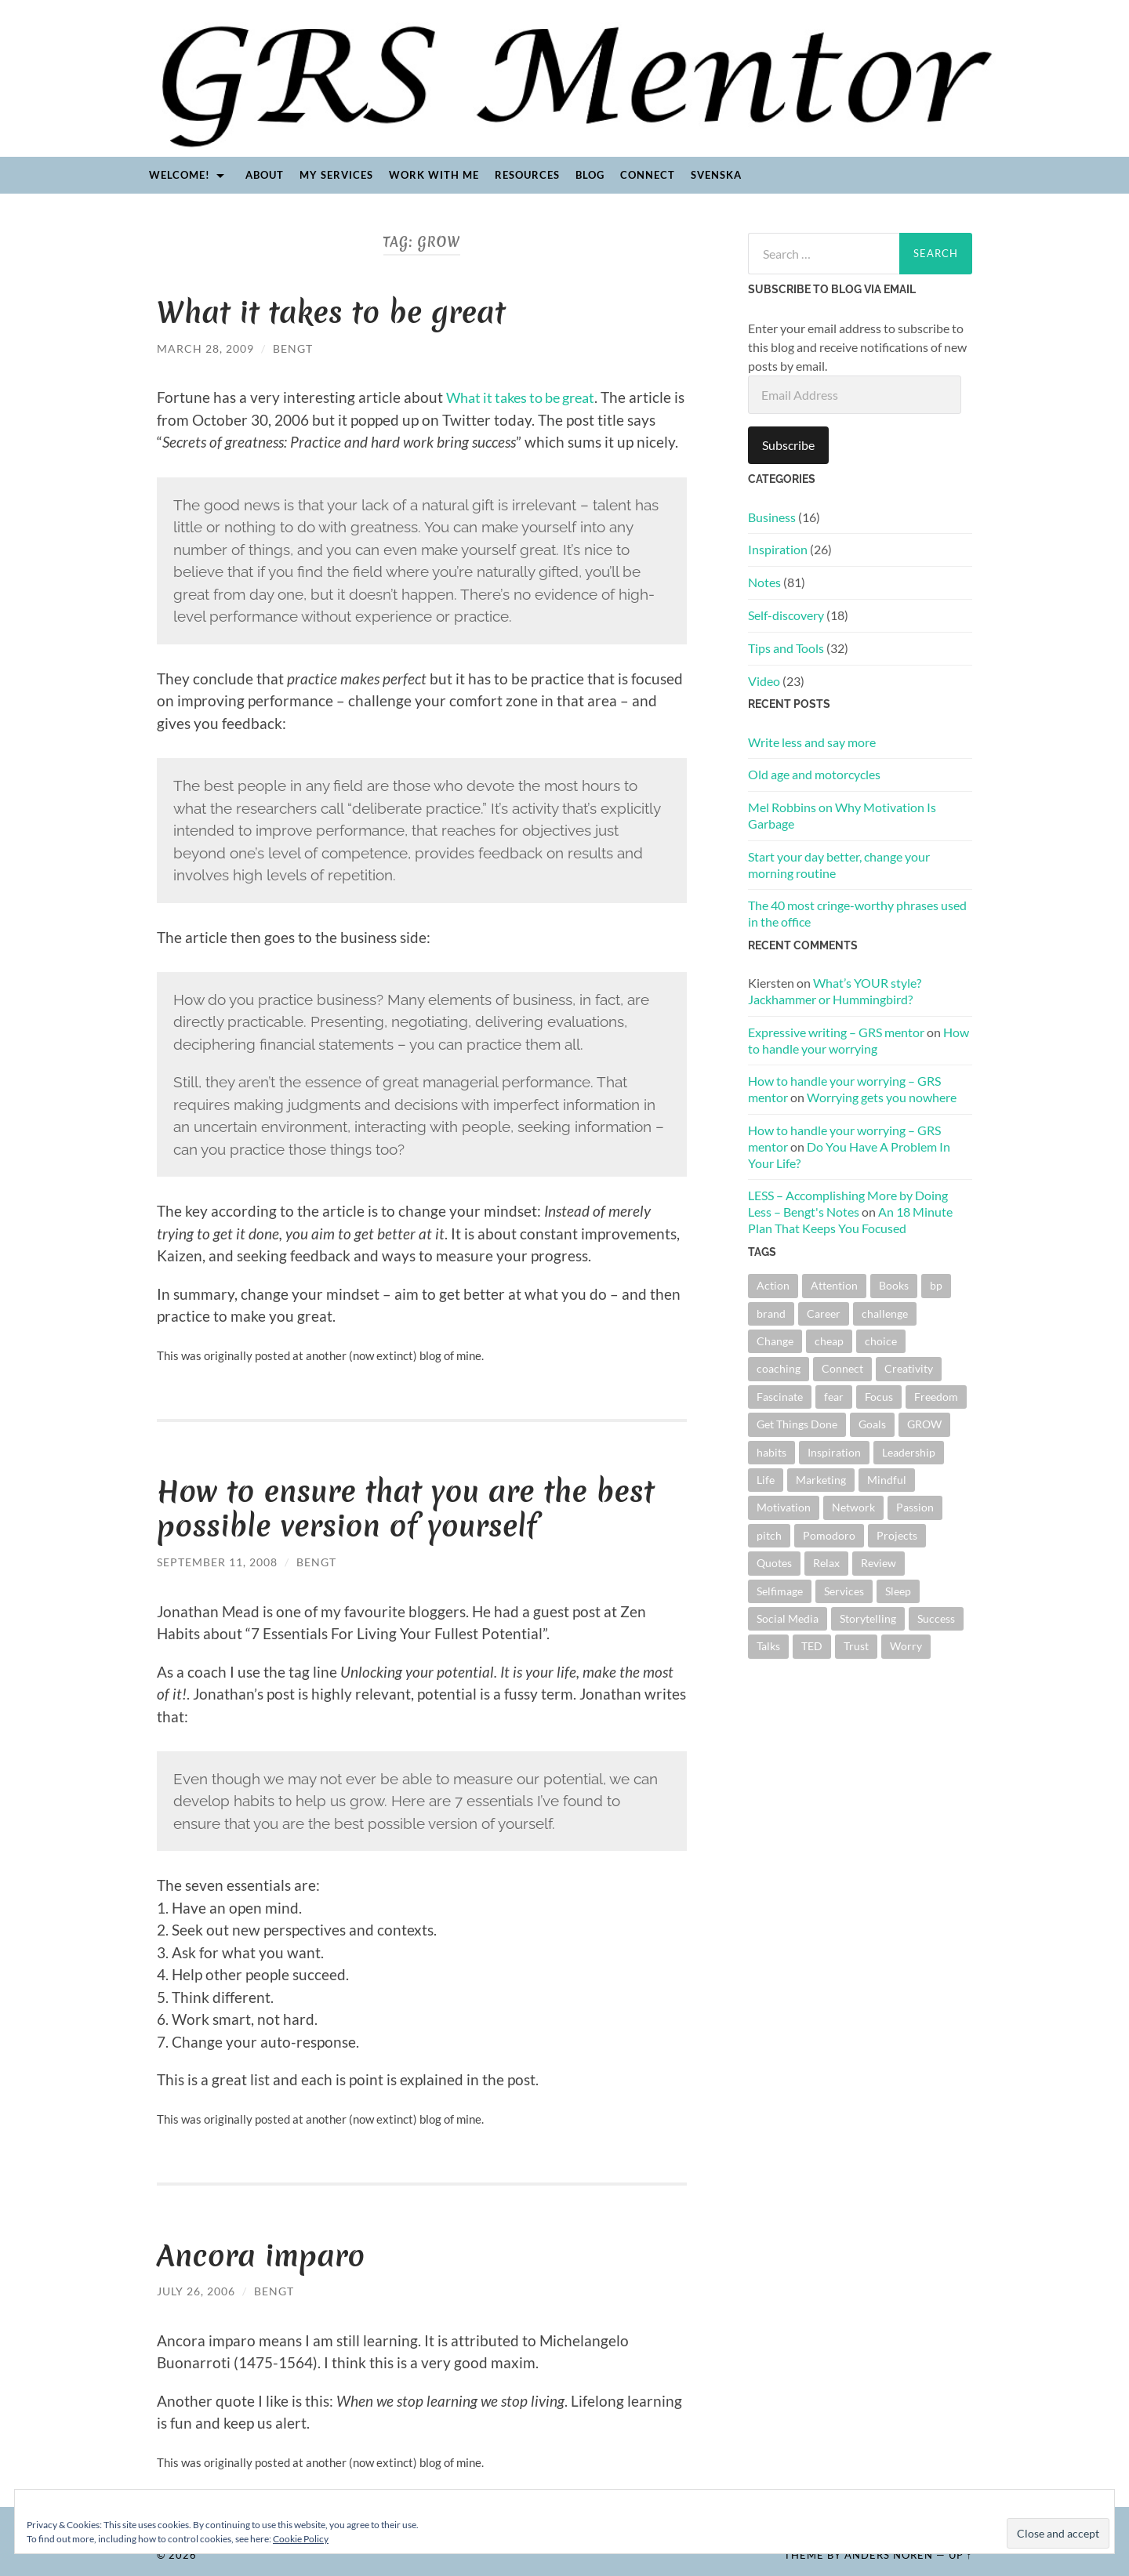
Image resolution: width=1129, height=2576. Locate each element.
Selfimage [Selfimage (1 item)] (780, 1591)
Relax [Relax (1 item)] (826, 1562)
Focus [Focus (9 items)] (879, 1396)
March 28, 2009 (205, 347)
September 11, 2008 (217, 1560)
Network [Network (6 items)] (853, 1507)
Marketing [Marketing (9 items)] (821, 1479)
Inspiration (778, 549)
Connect (647, 175)
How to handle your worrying (858, 1040)
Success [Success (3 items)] (936, 1618)
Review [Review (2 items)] (878, 1562)
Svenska (716, 175)
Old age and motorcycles (814, 774)
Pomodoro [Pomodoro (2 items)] (829, 1535)
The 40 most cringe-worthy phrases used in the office (857, 913)
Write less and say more (812, 742)
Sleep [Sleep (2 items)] (898, 1591)
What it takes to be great (333, 312)
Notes (764, 582)
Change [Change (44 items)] (775, 1341)
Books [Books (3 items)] (894, 1285)
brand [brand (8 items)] (771, 1313)
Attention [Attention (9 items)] (834, 1285)
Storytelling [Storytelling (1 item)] (868, 1618)
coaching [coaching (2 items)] (778, 1368)
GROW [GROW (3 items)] (924, 1424)
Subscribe (788, 444)
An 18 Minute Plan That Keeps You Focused (850, 1219)
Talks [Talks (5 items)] (768, 1646)
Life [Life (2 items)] (766, 1479)
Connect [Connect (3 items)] (842, 1368)
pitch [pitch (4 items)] (769, 1535)
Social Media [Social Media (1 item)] (788, 1618)
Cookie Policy (301, 2539)
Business (772, 517)
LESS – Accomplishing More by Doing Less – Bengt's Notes (848, 1203)
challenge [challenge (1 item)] (885, 1313)
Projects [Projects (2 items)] (897, 1535)
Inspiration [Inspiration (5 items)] (834, 1452)
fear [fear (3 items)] (834, 1396)
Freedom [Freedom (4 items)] (936, 1396)
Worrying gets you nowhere (882, 1097)
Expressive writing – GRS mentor (836, 1032)
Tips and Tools (786, 647)
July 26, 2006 (196, 2289)
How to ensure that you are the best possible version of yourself (408, 1508)
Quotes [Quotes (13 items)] (774, 1562)
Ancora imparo (262, 2253)
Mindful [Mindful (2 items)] (886, 1479)
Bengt (293, 347)
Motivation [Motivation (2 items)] (784, 1507)
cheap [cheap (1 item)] (829, 1341)
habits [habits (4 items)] (771, 1452)
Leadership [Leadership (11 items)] (908, 1452)
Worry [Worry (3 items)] (906, 1646)
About (264, 175)
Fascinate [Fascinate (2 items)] (780, 1396)
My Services (336, 175)
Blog (589, 175)
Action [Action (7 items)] (773, 1285)
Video (764, 680)
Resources (527, 175)
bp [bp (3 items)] (936, 1285)
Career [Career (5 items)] (823, 1313)
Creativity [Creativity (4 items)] (908, 1368)
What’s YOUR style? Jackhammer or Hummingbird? (834, 991)
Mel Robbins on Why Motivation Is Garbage (842, 815)
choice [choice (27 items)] (881, 1341)
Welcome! (179, 175)
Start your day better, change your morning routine (839, 864)
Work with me (434, 175)
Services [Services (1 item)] (844, 1591)
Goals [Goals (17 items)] (872, 1424)
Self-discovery (786, 615)
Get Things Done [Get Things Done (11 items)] (797, 1424)
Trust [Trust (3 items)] (856, 1646)
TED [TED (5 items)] (811, 1646)
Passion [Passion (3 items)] (915, 1507)
